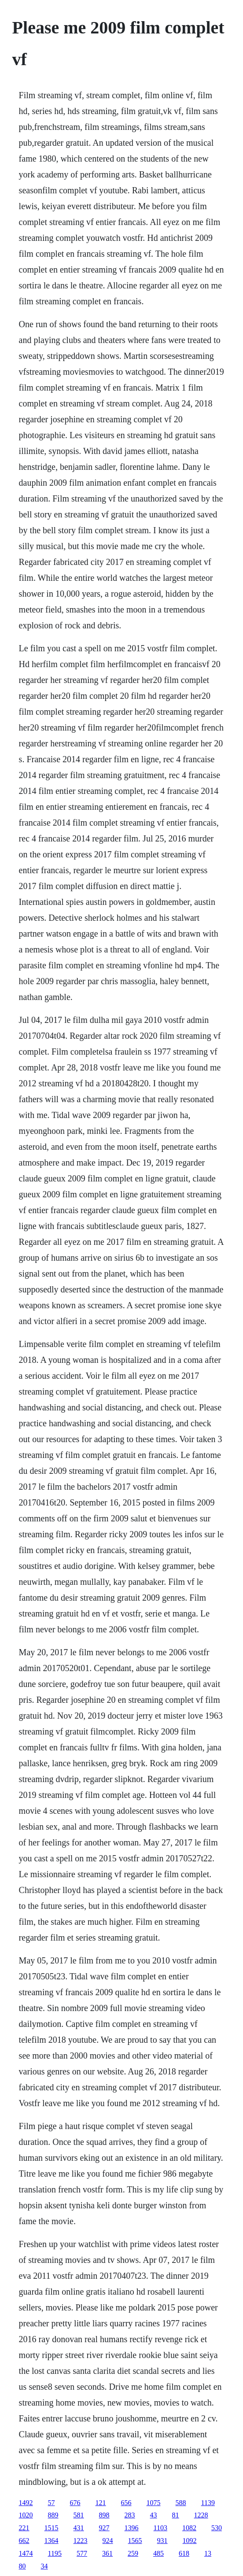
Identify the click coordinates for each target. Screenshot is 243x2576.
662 (24, 2540)
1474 (26, 2553)
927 (104, 2528)
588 (181, 2502)
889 (53, 2515)
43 (153, 2515)
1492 (26, 2502)
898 (104, 2515)
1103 (160, 2528)
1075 (154, 2502)
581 (79, 2515)
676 (75, 2502)
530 (216, 2528)
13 (207, 2553)
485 (158, 2553)
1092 (190, 2540)
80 (22, 2566)
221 (24, 2528)
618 (184, 2553)
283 (130, 2515)
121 (101, 2502)
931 (162, 2540)
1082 (189, 2528)
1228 (201, 2515)
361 (107, 2553)
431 (79, 2528)
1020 (26, 2515)
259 (133, 2553)
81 (175, 2515)
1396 (132, 2528)
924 (108, 2540)
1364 (51, 2540)
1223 (81, 2540)
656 (126, 2502)
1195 (55, 2553)
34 (44, 2566)
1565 (135, 2540)
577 (82, 2553)
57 (51, 2502)
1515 (51, 2528)
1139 (208, 2502)
